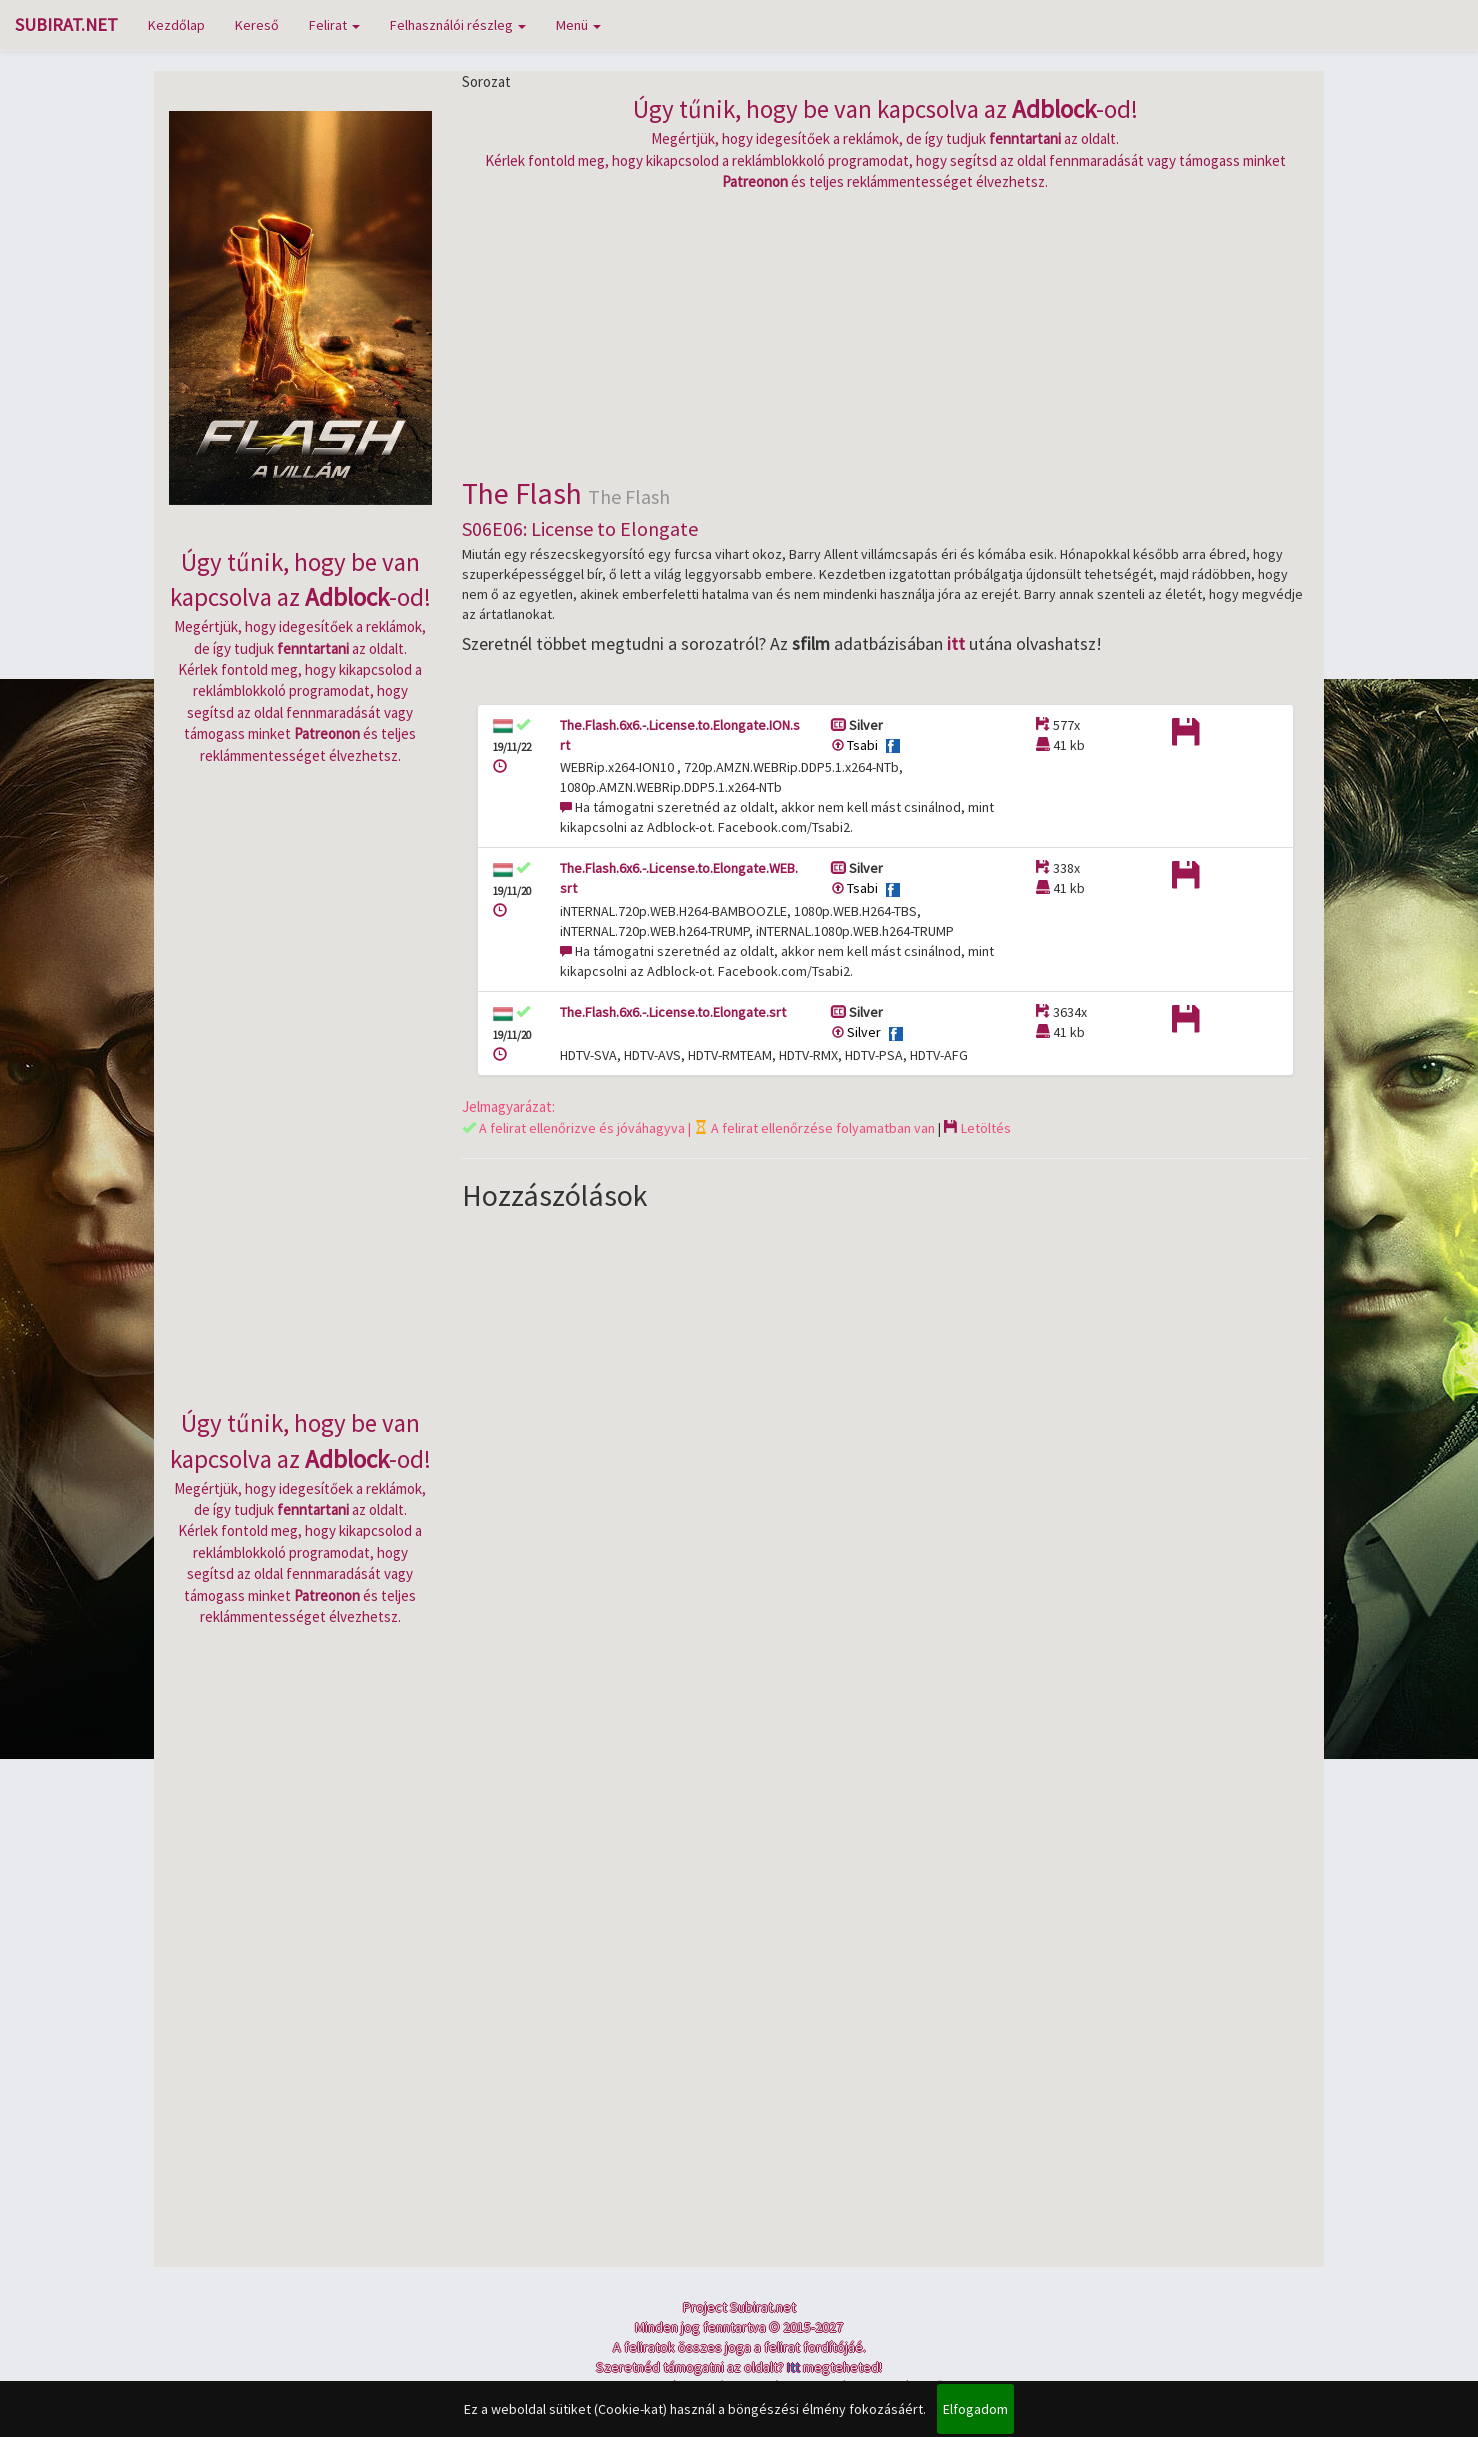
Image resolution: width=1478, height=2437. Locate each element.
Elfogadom (975, 2409)
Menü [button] (578, 25)
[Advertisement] (886, 332)
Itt (793, 2367)
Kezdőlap (176, 25)
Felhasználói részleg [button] (458, 25)
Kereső (257, 25)
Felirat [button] (334, 25)
